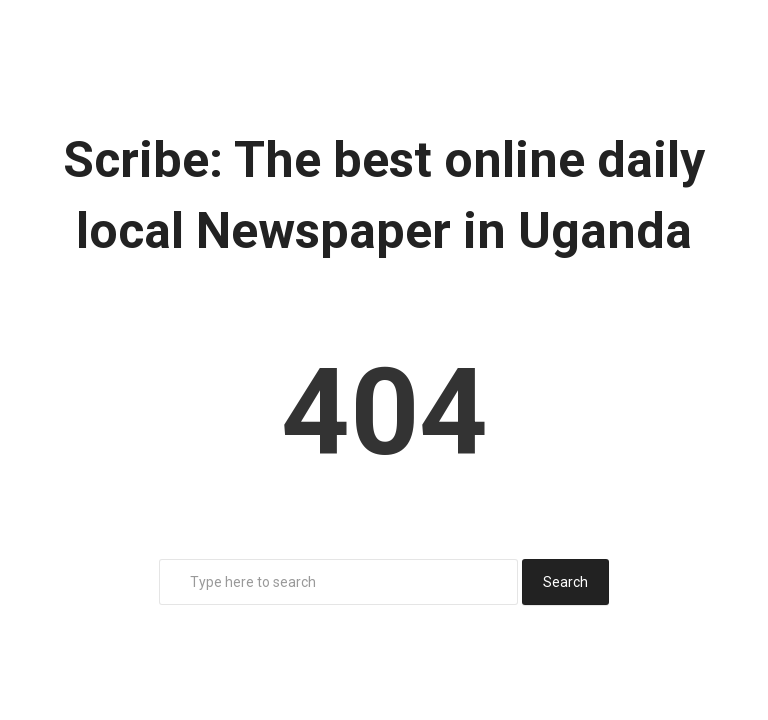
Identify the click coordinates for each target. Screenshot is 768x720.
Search (565, 582)
